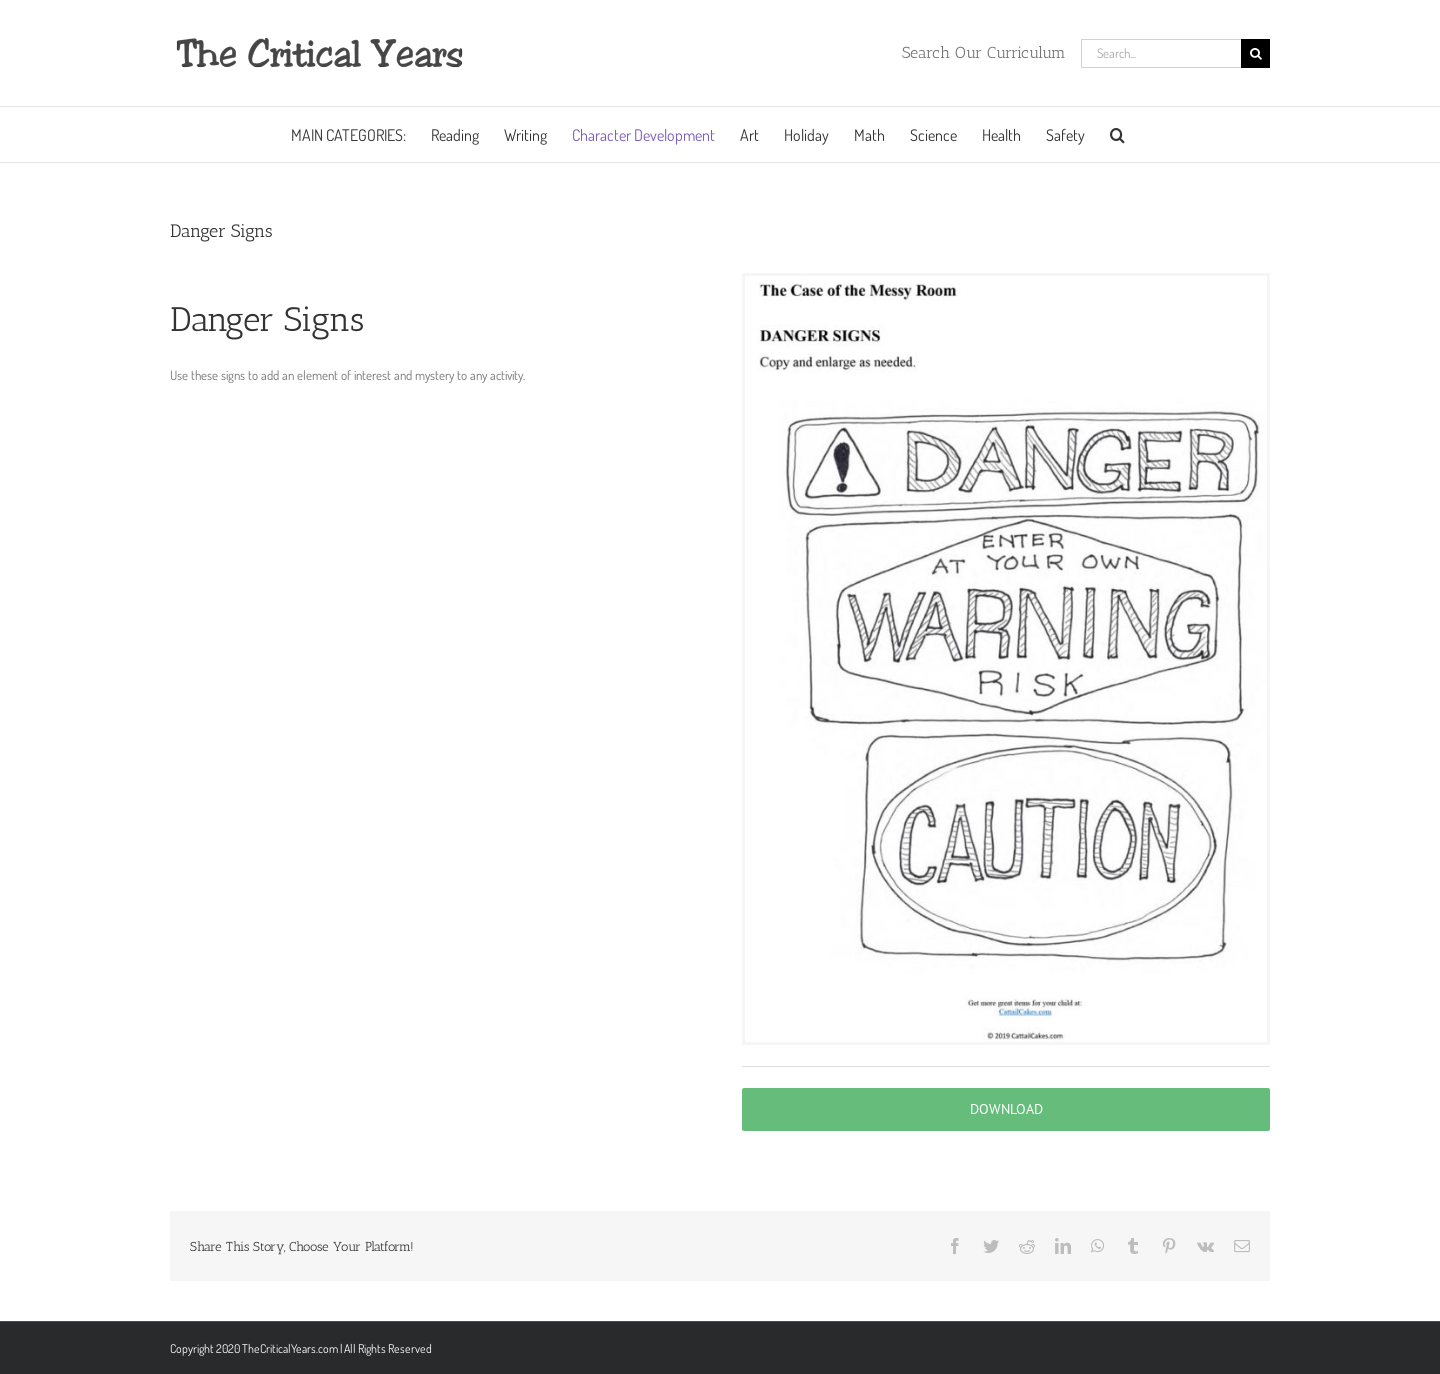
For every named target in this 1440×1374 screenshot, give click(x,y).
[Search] (1255, 53)
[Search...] (1161, 53)
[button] (1117, 134)
